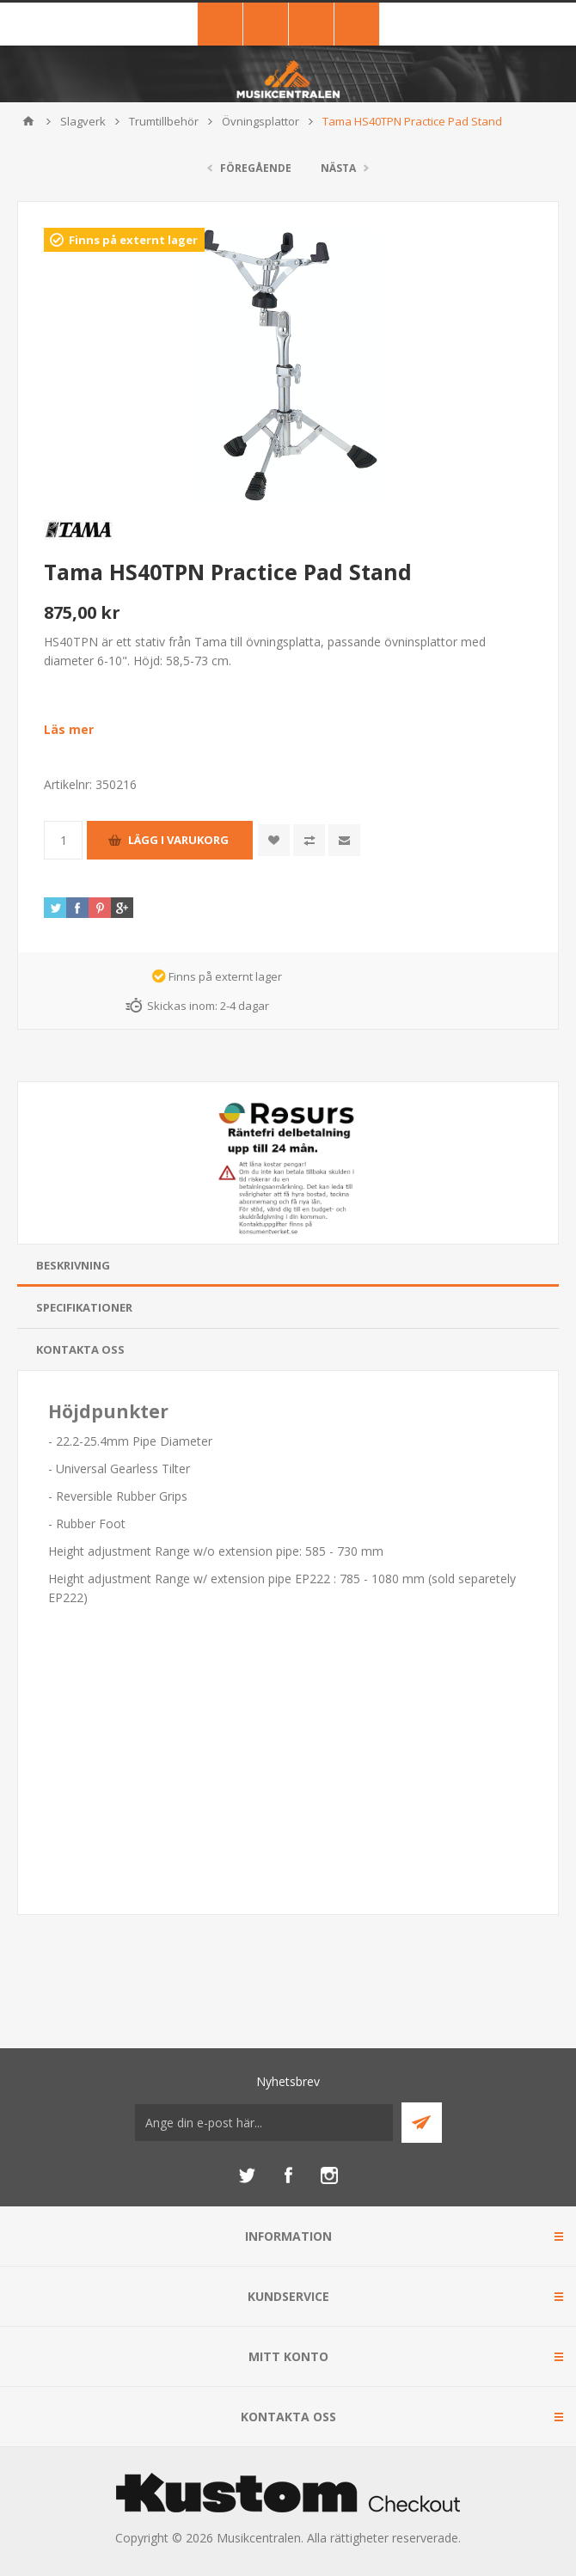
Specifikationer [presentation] (84, 1307)
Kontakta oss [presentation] (80, 1349)
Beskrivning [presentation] (73, 1265)
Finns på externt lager (133, 240)
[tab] (288, 1266)
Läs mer (69, 729)
